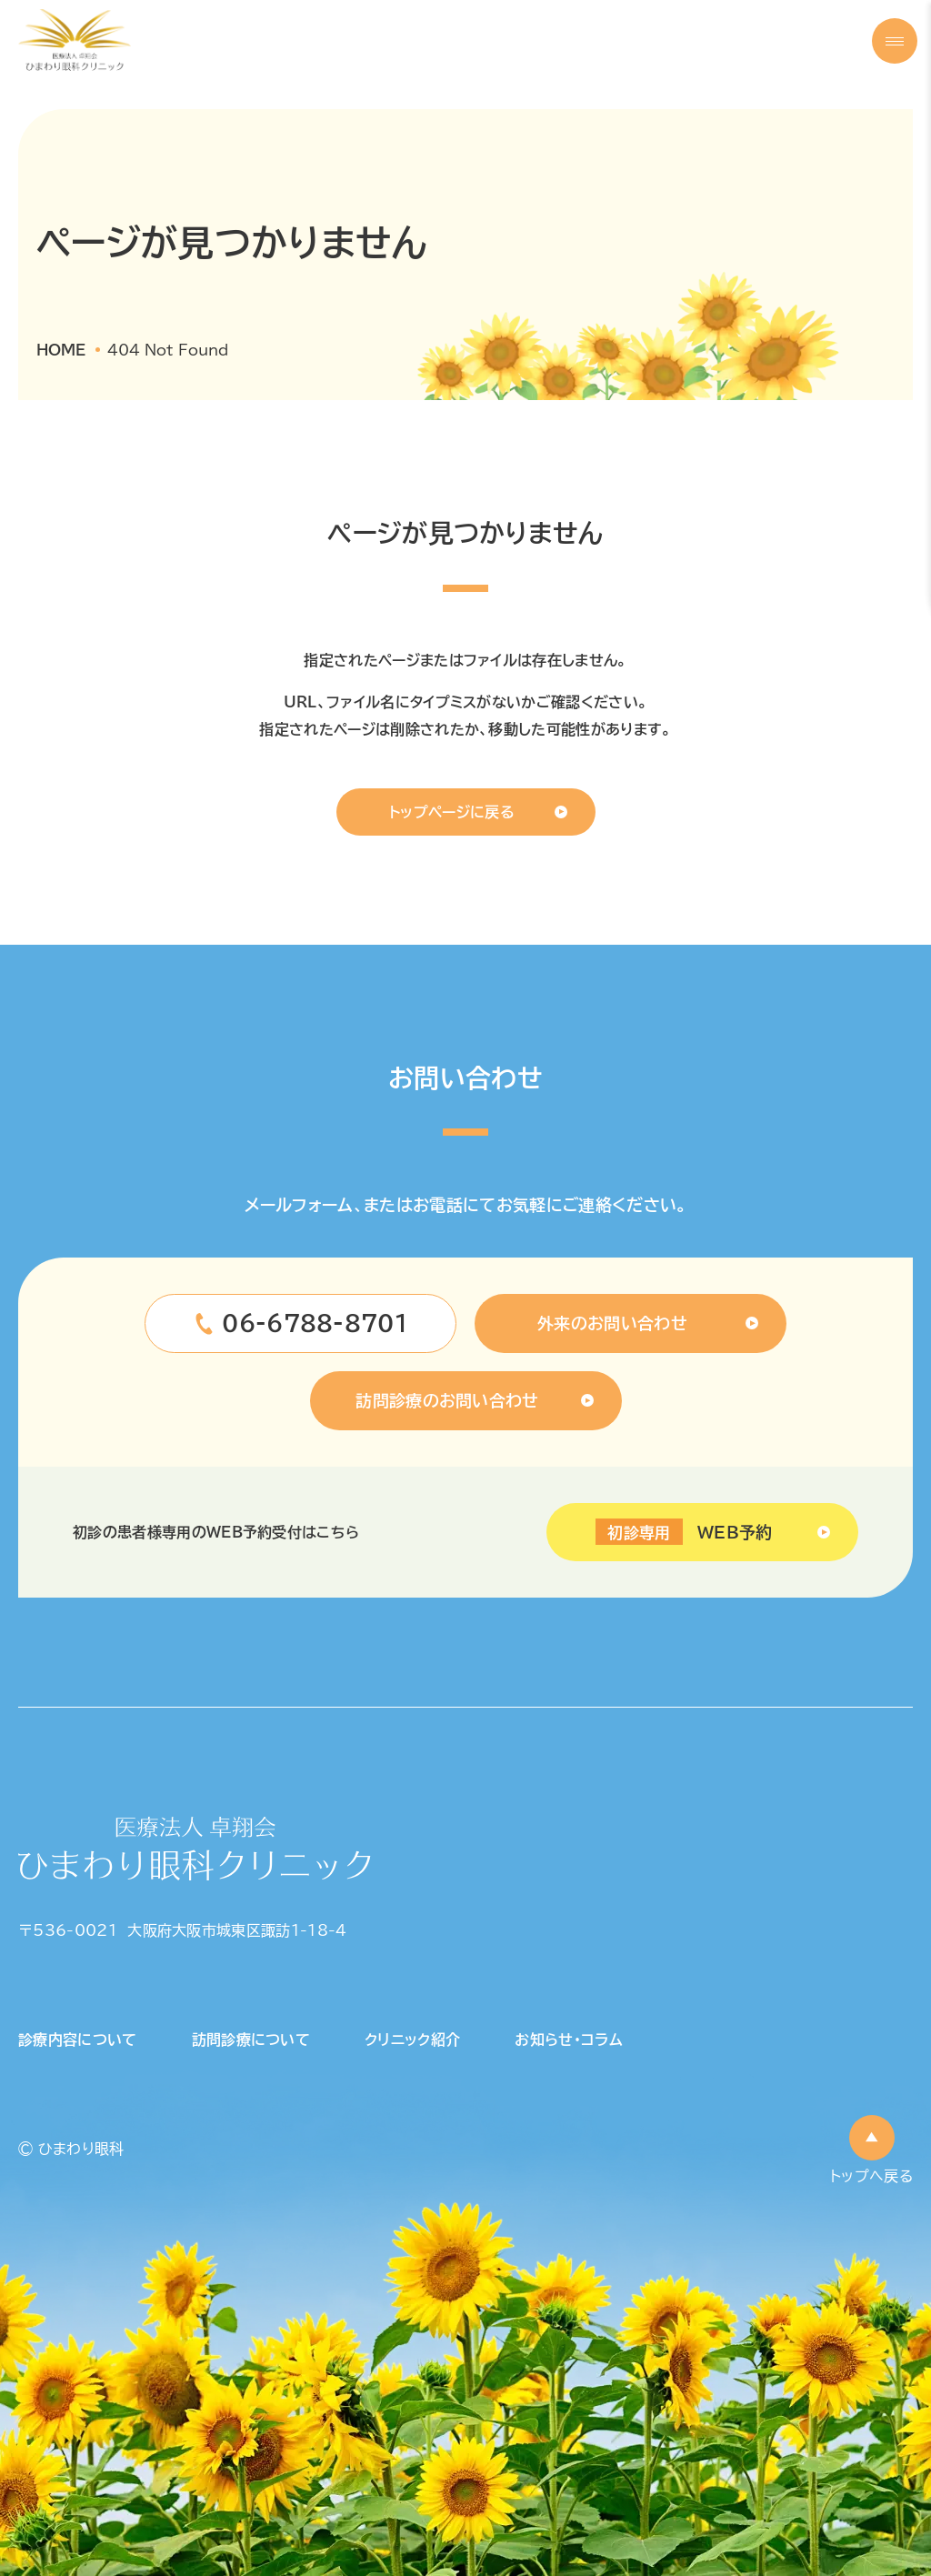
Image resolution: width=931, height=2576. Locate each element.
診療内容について (77, 2039)
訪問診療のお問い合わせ (447, 1400)
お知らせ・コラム (569, 2039)
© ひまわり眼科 (71, 2148)
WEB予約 (684, 1532)
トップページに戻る (452, 812)
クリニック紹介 (412, 2039)
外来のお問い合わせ (612, 1323)
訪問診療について (251, 2039)
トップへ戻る (871, 2176)
